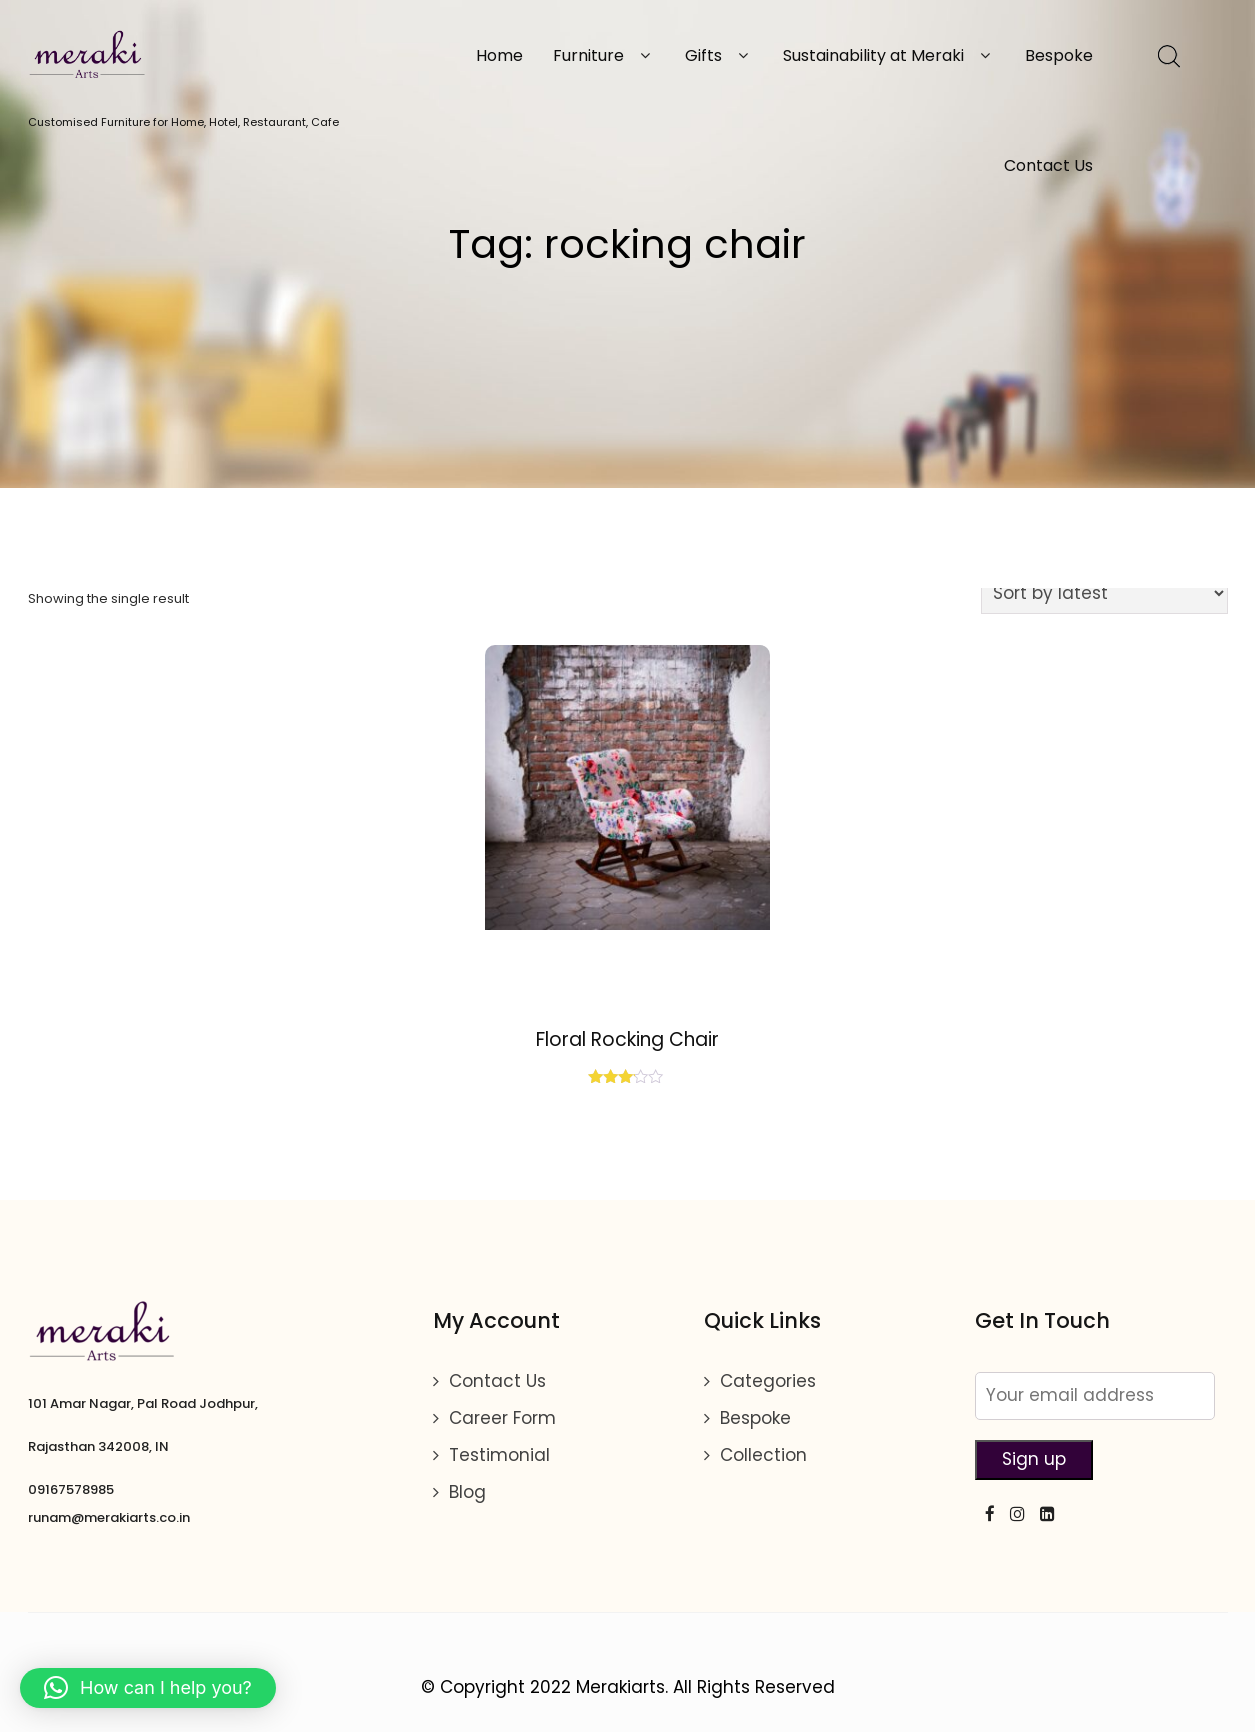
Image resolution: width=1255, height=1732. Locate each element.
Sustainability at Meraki (889, 55)
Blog (467, 1492)
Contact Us (1048, 165)
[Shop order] (1104, 593)
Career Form (502, 1418)
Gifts (719, 55)
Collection (763, 1455)
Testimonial (499, 1455)
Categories (768, 1381)
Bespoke (1059, 55)
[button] (148, 1688)
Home (499, 55)
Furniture (604, 55)
